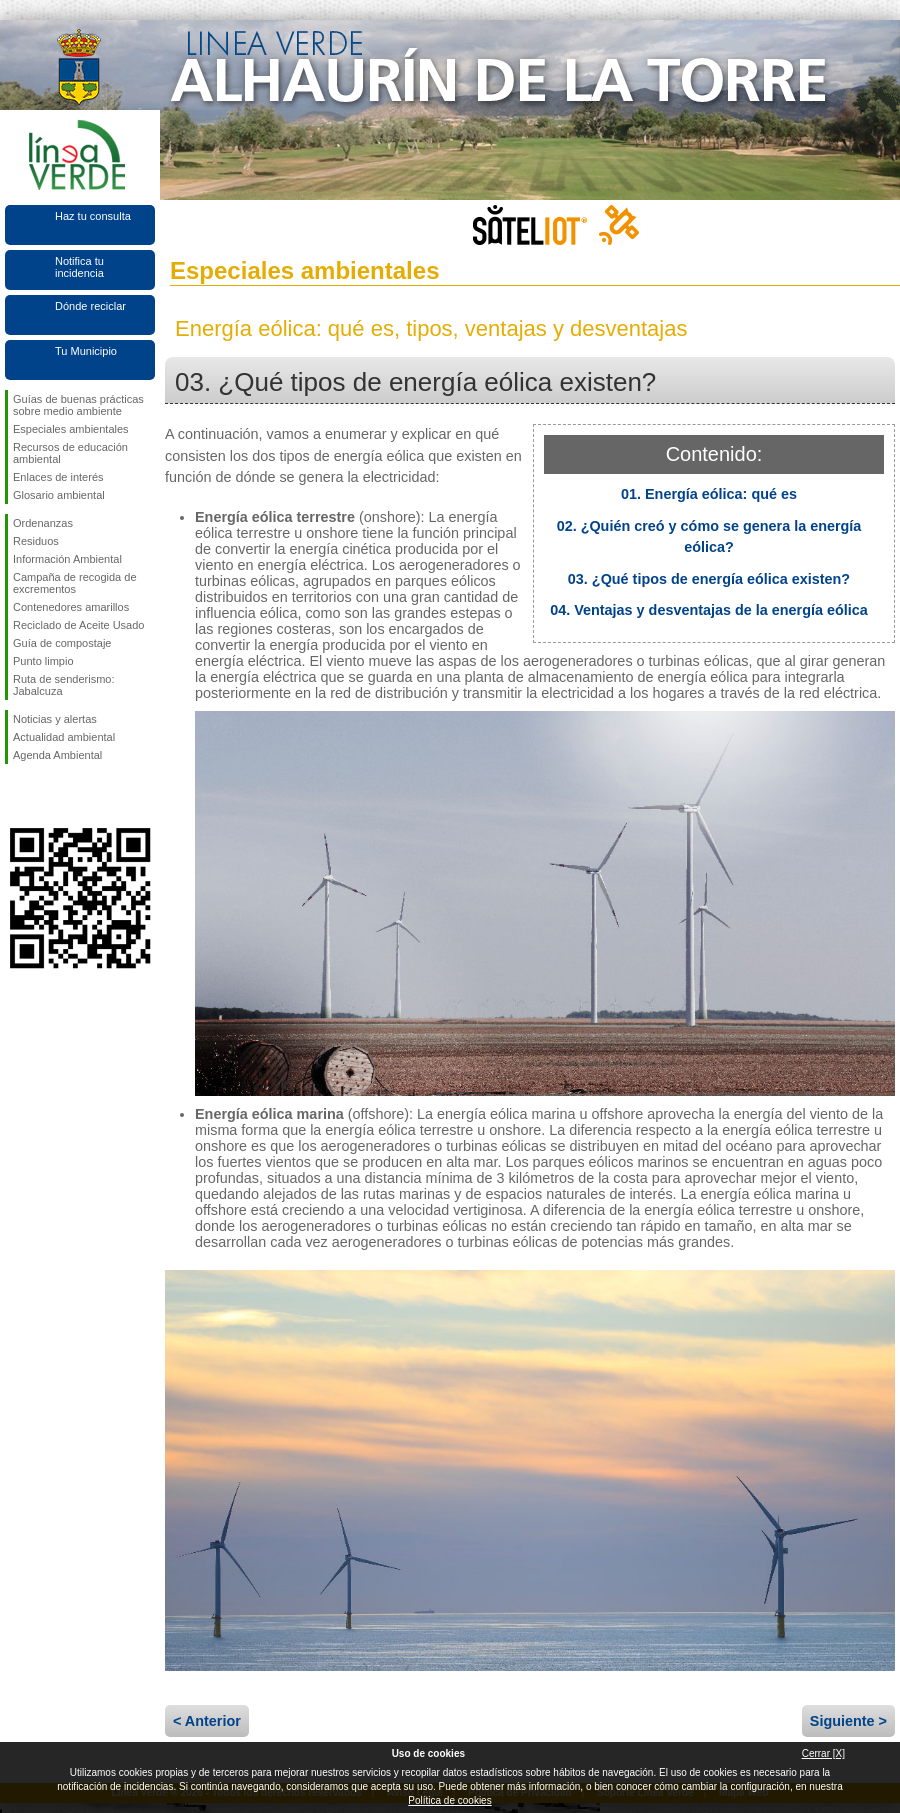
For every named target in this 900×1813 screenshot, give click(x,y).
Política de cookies (449, 1800)
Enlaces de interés (58, 477)
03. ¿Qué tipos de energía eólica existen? (709, 579)
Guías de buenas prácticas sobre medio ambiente (78, 405)
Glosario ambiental (59, 495)
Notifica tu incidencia (79, 267)
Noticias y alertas (55, 719)
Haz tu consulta (93, 216)
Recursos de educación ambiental (70, 453)
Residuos (36, 541)
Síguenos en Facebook (17, 796)
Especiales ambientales (71, 429)
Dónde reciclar (90, 306)
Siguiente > (848, 1721)
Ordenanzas (43, 523)
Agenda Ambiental (57, 755)
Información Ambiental (67, 559)
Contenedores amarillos (71, 607)
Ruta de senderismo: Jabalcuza (64, 685)
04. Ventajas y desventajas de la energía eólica (709, 610)
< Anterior (207, 1721)
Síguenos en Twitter (50, 796)
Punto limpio (43, 661)
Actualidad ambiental (64, 737)
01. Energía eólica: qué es (709, 494)
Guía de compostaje (62, 643)
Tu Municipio (86, 351)
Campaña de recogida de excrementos (75, 583)
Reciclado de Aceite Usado (78, 625)
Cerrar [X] (823, 1753)
